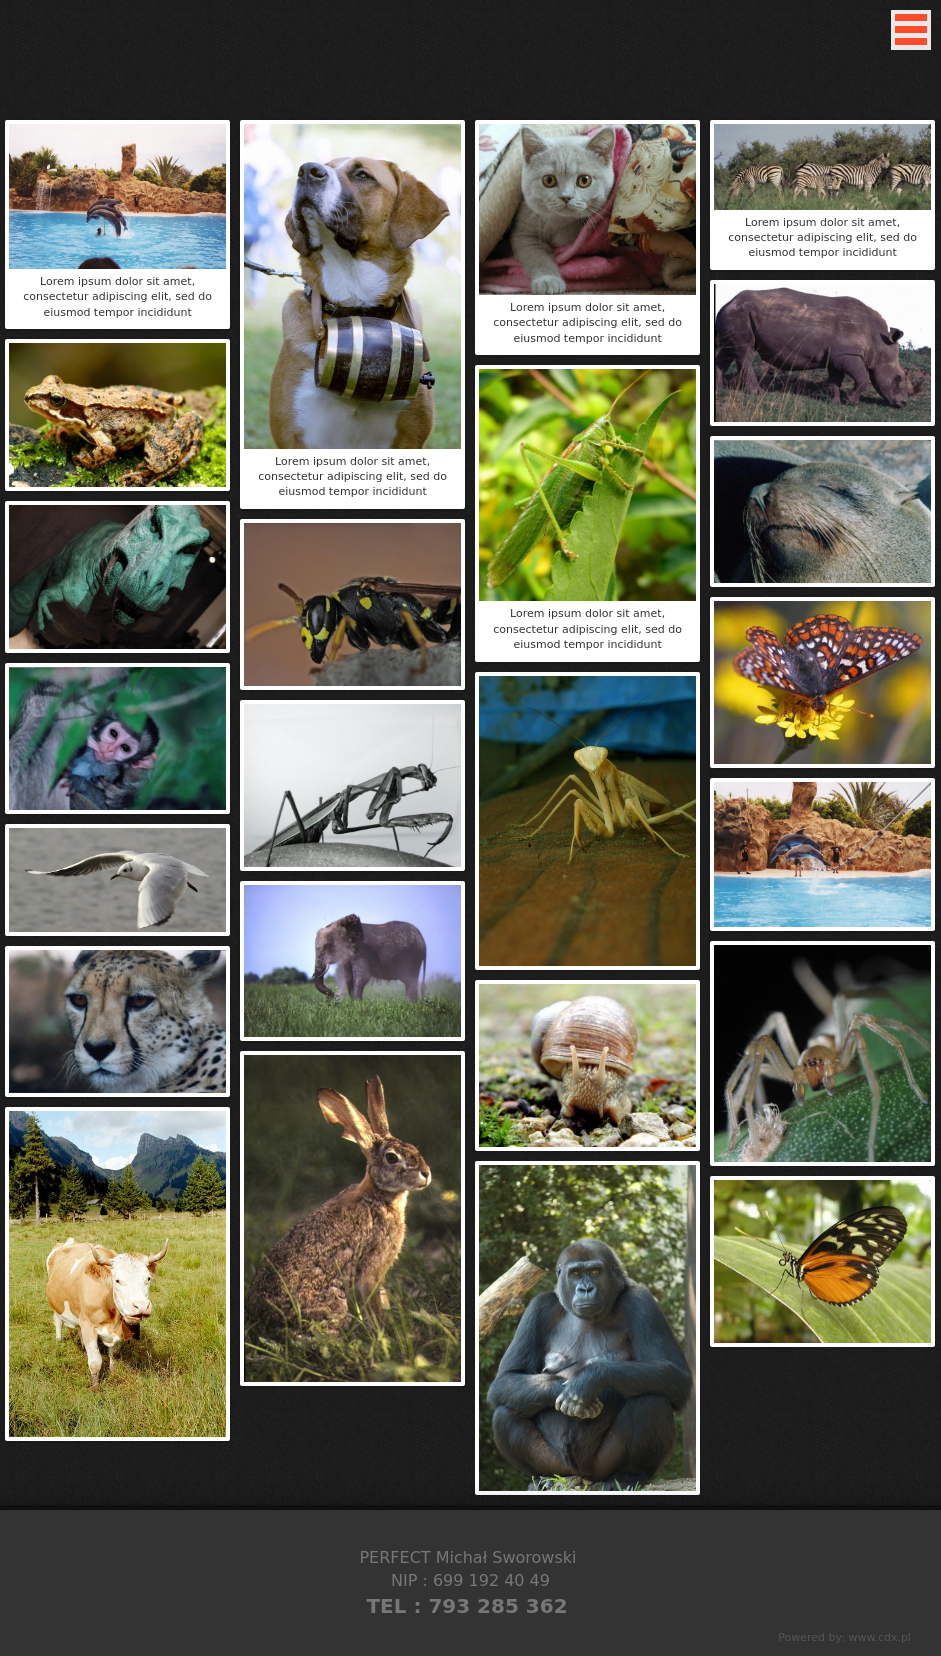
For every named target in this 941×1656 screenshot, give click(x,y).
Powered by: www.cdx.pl (844, 1637)
